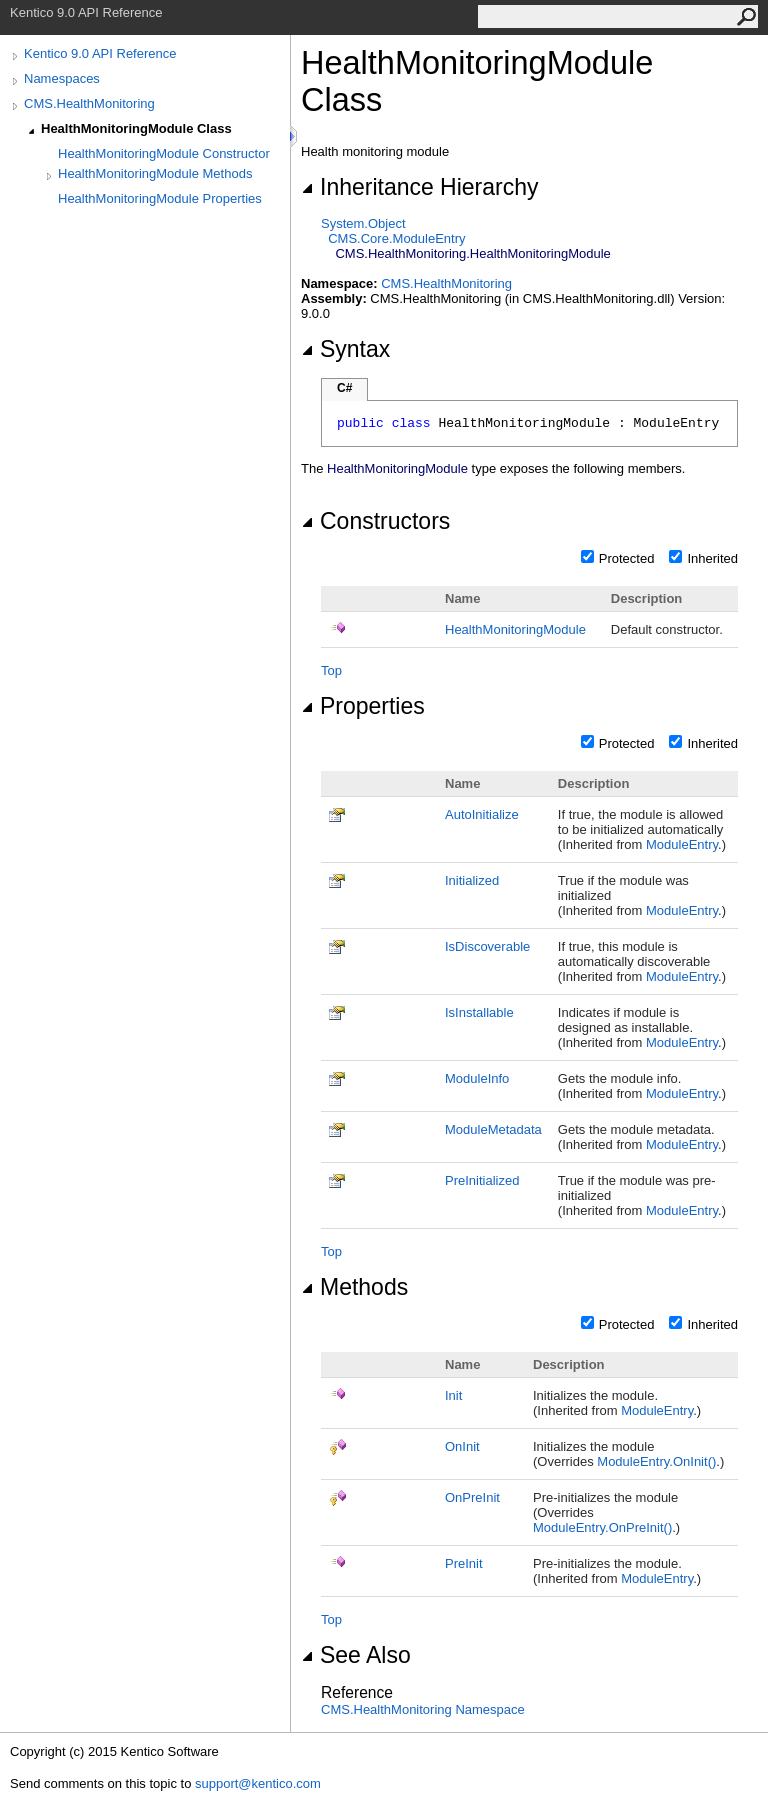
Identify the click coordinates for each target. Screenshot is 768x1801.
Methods (354, 1287)
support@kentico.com (258, 1783)
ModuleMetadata (493, 1129)
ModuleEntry (682, 844)
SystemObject (363, 223)
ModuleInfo (477, 1078)
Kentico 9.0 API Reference (100, 53)
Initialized (472, 880)
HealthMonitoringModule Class (136, 128)
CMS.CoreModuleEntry (396, 238)
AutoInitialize (482, 814)
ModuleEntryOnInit (656, 1461)
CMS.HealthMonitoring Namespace (423, 1709)
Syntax (345, 349)
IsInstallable (479, 1012)
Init (453, 1395)
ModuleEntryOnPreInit (602, 1527)
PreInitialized (482, 1180)
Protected (627, 558)
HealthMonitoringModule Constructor (164, 153)
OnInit (462, 1446)
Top (331, 670)
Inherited (712, 558)
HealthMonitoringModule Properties (160, 198)
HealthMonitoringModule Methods (155, 173)
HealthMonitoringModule (515, 629)
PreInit (464, 1563)
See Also (356, 1655)
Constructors (375, 521)
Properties (363, 706)
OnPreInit (472, 1497)
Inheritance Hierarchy (419, 187)
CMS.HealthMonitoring (89, 103)
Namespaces (62, 78)
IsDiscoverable (487, 946)
